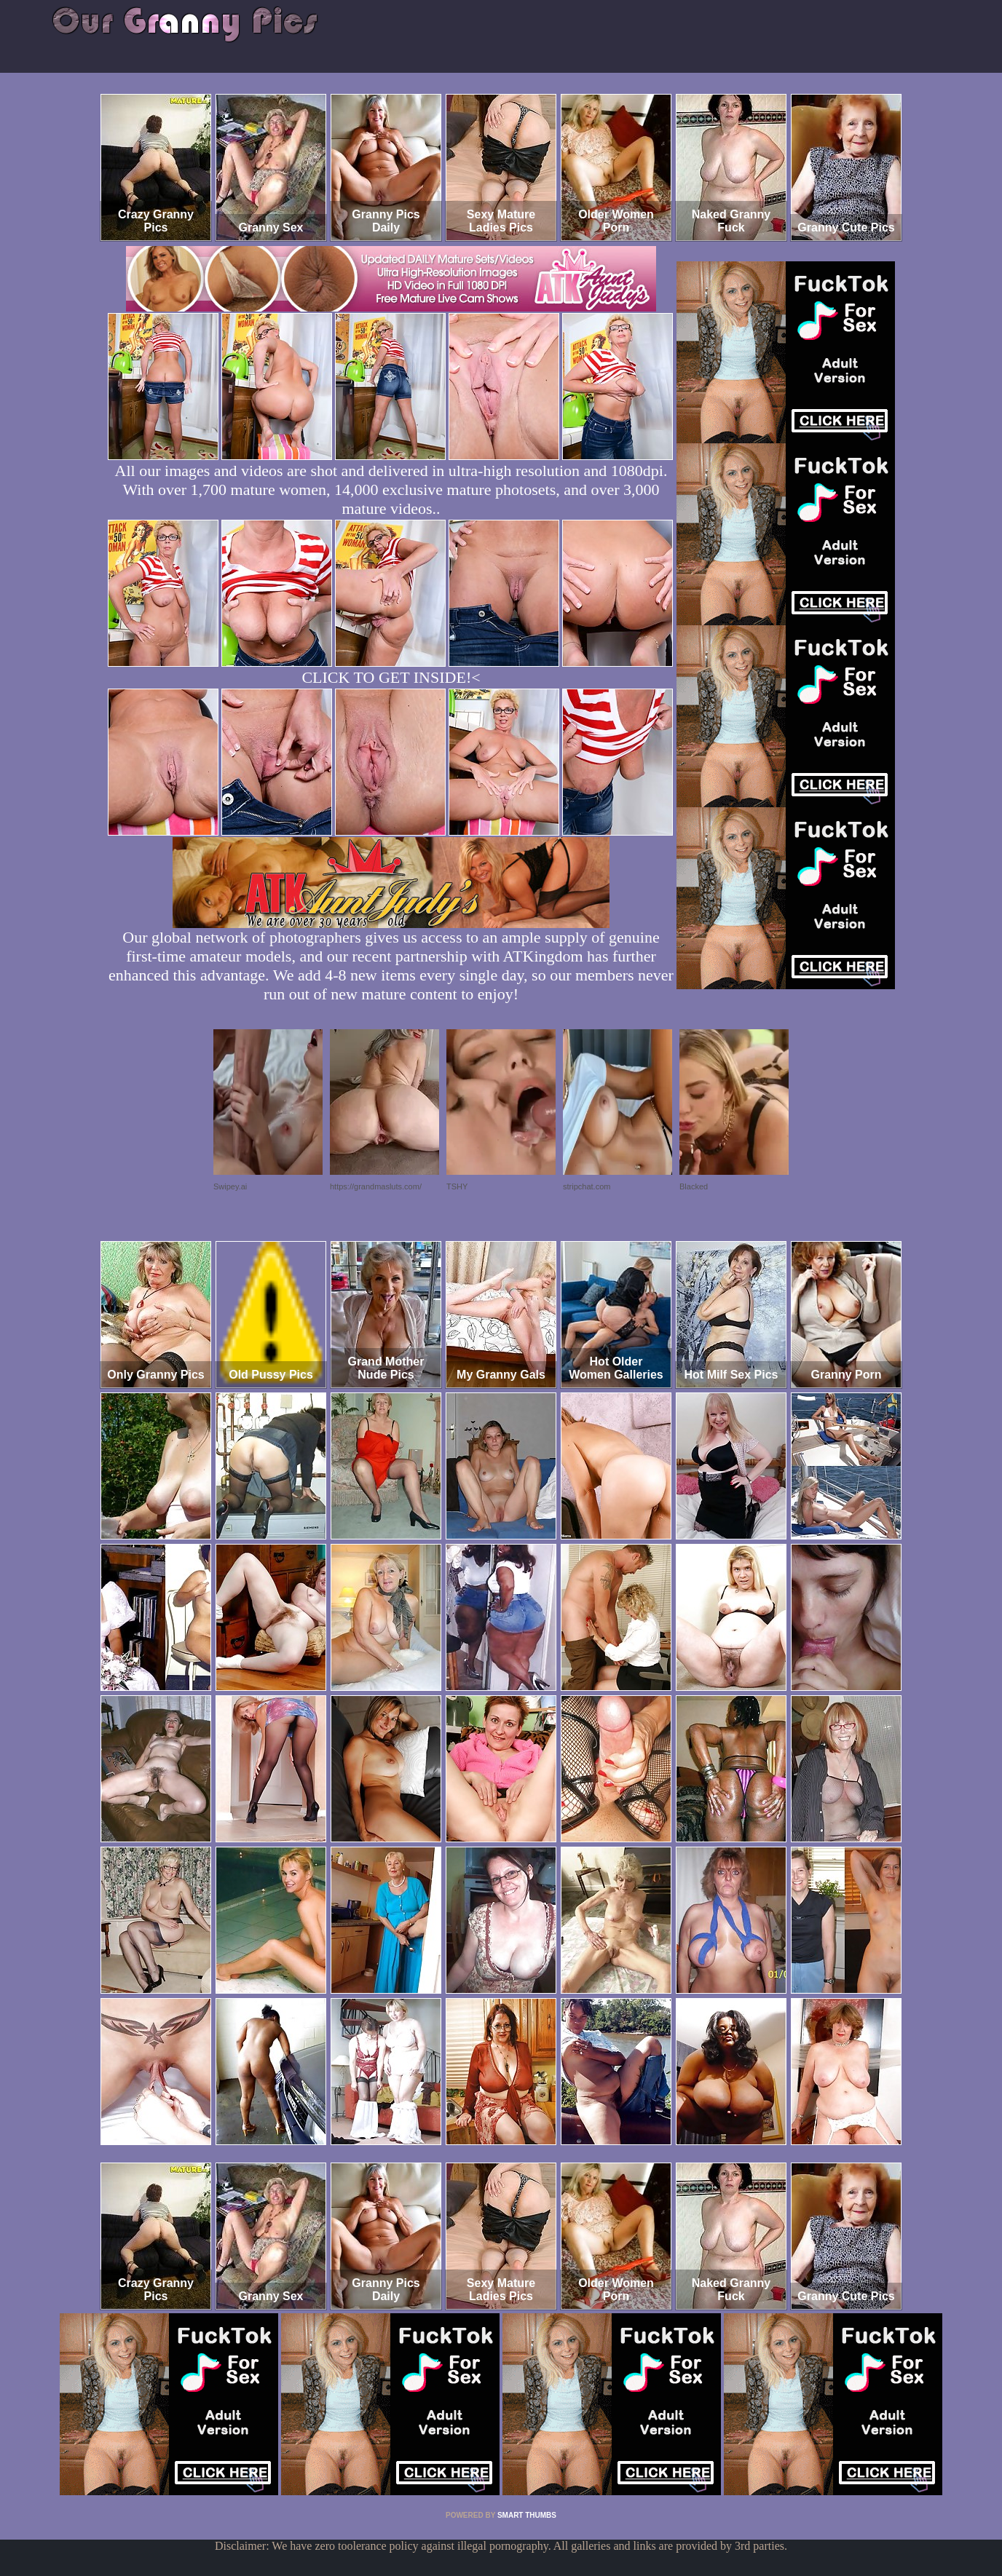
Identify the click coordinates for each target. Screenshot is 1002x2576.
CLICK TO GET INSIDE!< (390, 677)
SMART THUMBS (526, 2515)
